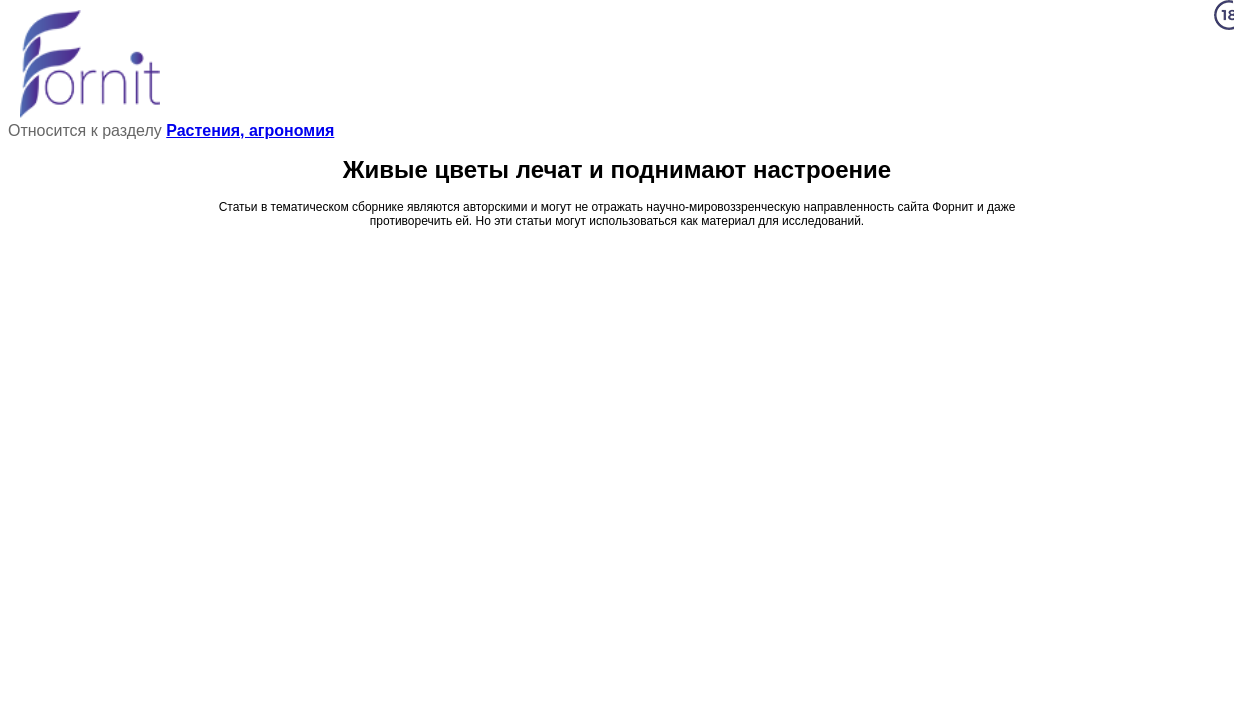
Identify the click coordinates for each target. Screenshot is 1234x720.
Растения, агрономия (250, 130)
